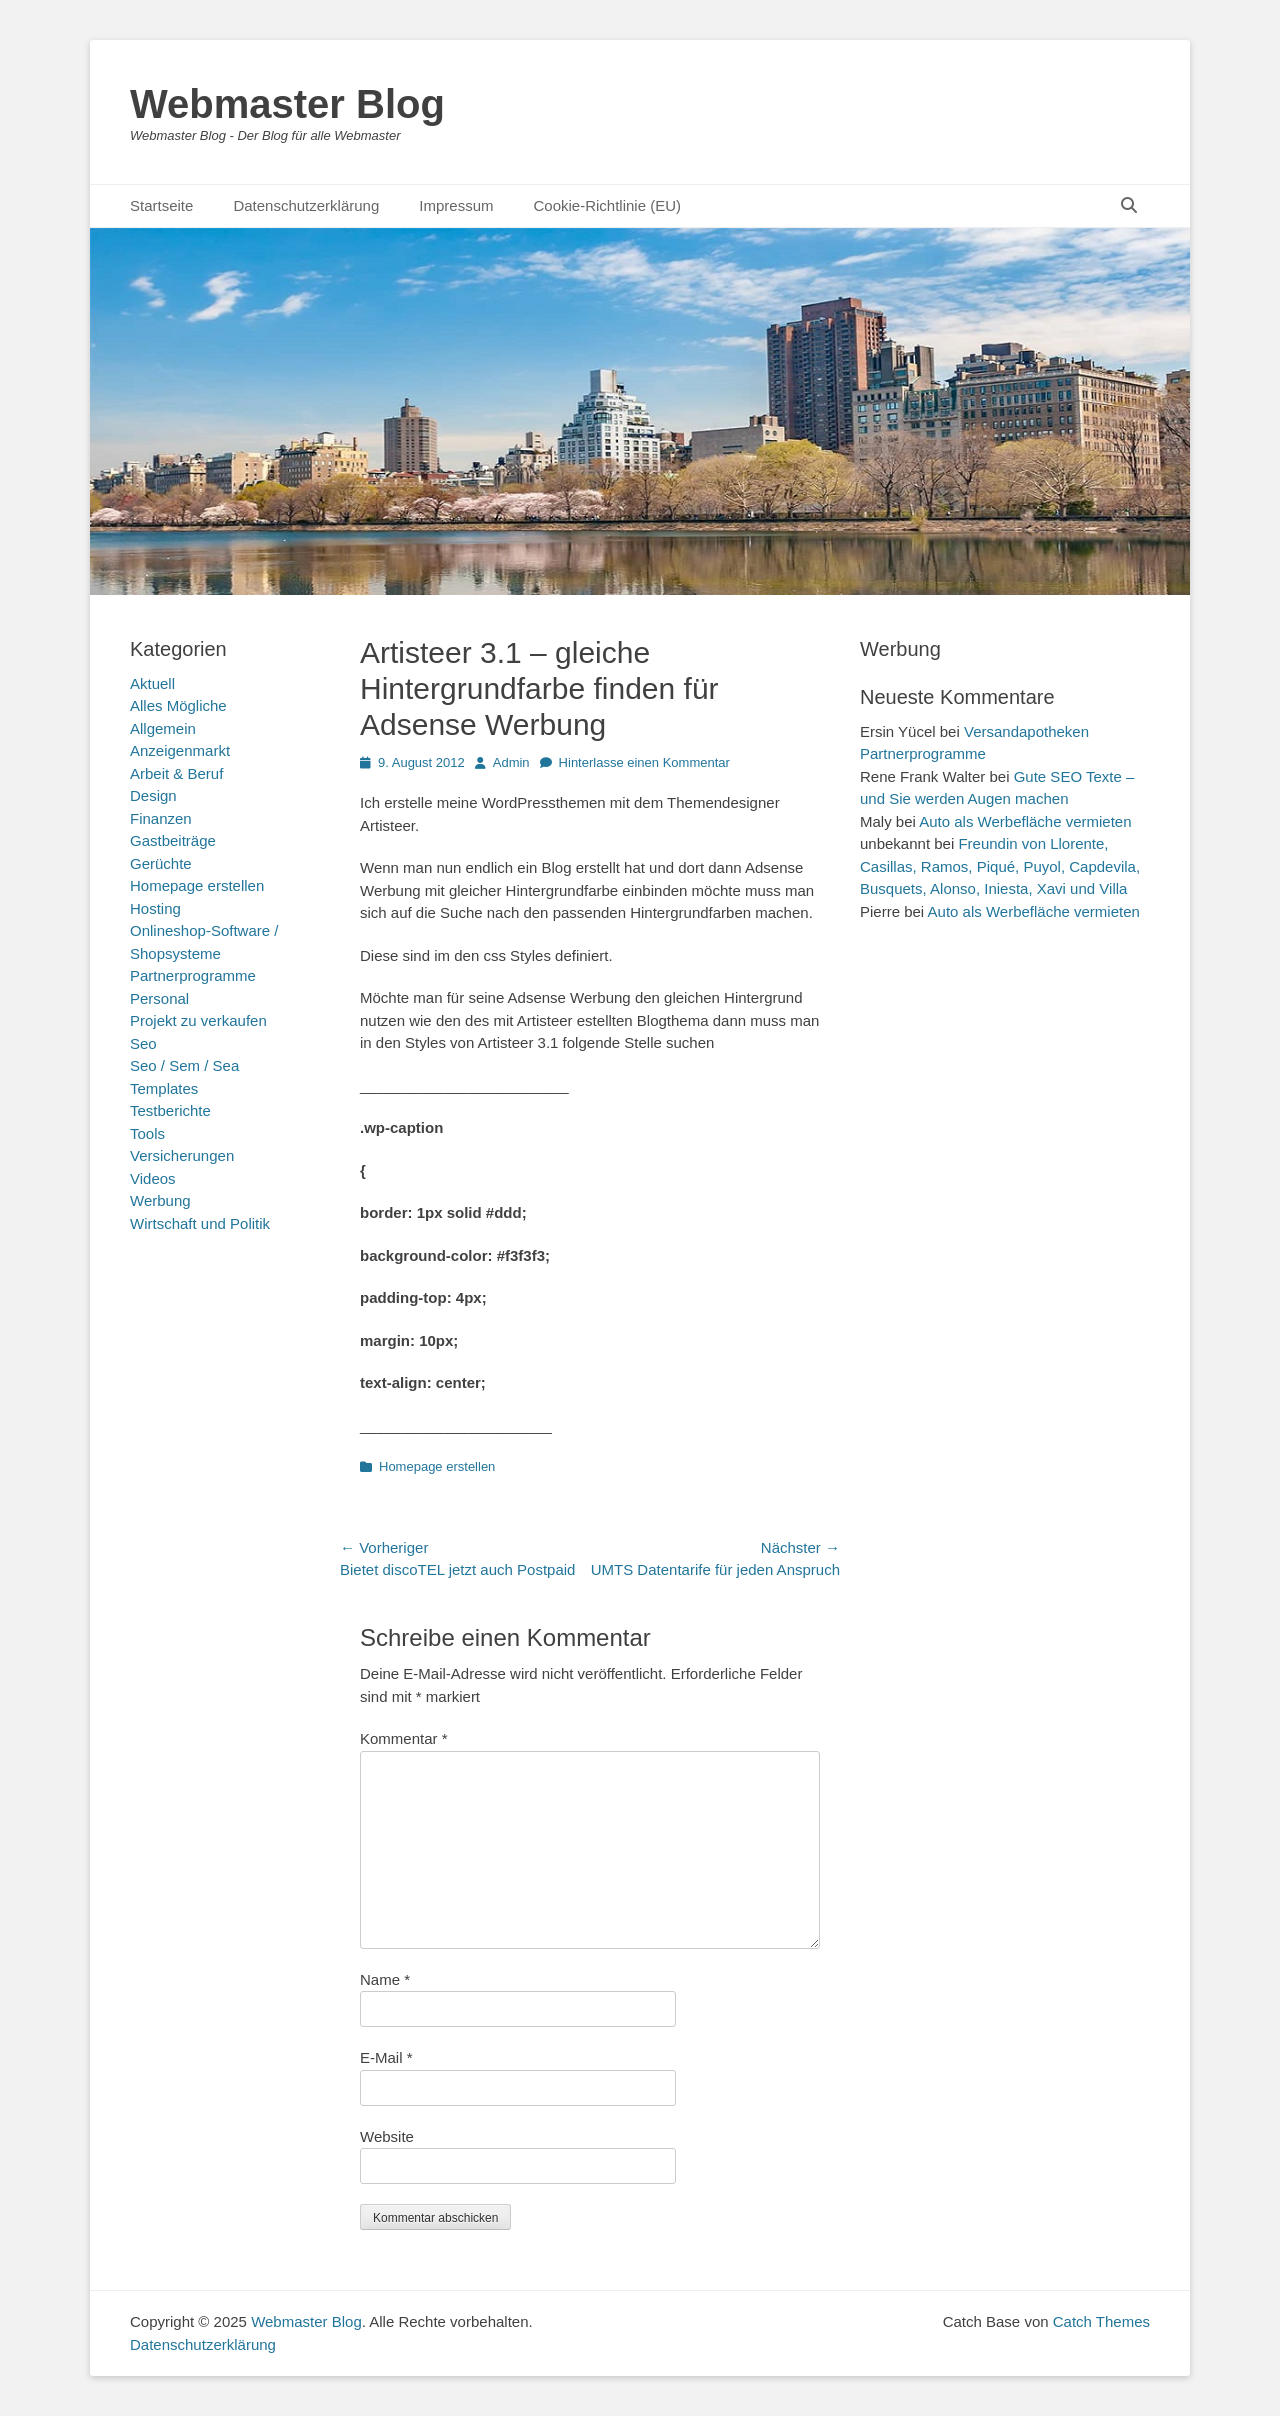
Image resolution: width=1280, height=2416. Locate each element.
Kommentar (404, 1738)
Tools (147, 1133)
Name (385, 1979)
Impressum (456, 205)
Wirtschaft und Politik (200, 1223)
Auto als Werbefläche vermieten (1025, 821)
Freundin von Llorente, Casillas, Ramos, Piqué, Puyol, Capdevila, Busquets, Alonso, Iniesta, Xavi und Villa (1000, 866)
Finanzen (161, 818)
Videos (153, 1178)
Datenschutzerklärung (306, 205)
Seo (143, 1043)
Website (387, 2136)
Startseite (161, 205)
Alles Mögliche (178, 705)
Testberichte (170, 1110)
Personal (159, 998)
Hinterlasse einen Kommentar (644, 762)
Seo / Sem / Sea (184, 1065)
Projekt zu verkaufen (198, 1020)
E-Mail (386, 2057)
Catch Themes (1101, 2321)
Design (153, 795)
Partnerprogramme (193, 975)
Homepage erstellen (437, 1466)
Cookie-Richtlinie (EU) (607, 205)
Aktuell (152, 683)
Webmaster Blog (287, 104)
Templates (164, 1088)
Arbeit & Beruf (176, 773)
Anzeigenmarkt (180, 750)
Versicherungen (182, 1155)
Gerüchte (161, 863)
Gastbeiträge (173, 840)
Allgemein (163, 728)
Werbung (160, 1200)
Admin (511, 762)
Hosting (155, 908)
